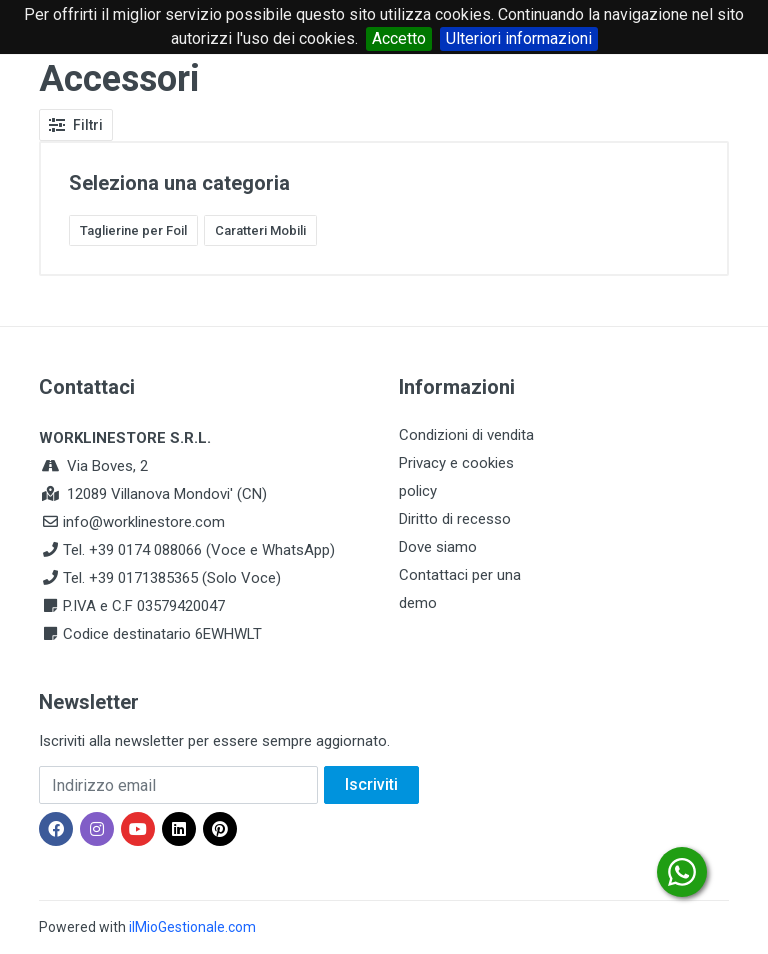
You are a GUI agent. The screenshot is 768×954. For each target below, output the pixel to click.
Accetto (399, 38)
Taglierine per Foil (133, 230)
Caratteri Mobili (260, 230)
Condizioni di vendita (466, 435)
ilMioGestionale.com (192, 927)
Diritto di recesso (455, 519)
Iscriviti (371, 784)
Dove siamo (438, 547)
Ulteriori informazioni (519, 38)
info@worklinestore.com (144, 522)
